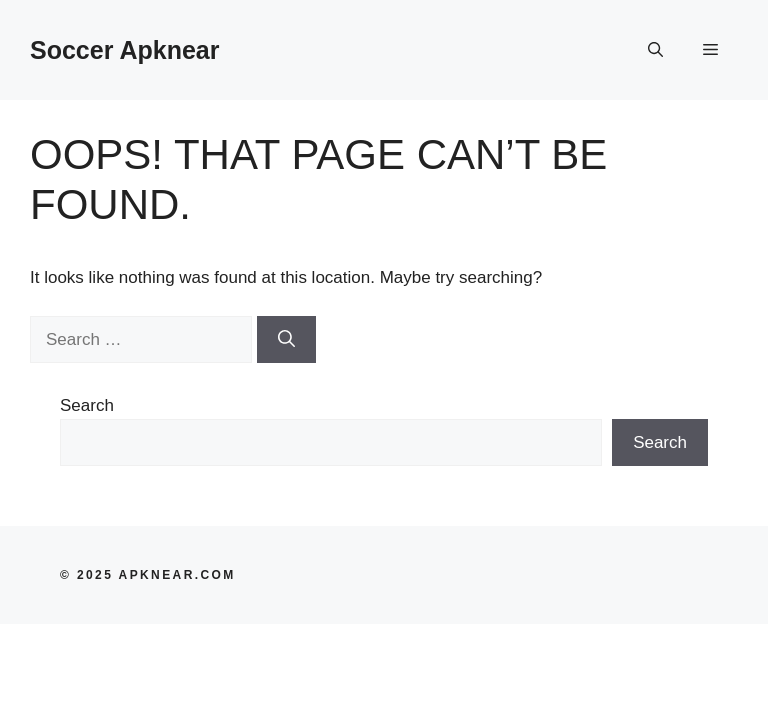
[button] (655, 50)
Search (87, 405)
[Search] (286, 340)
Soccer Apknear (124, 50)
